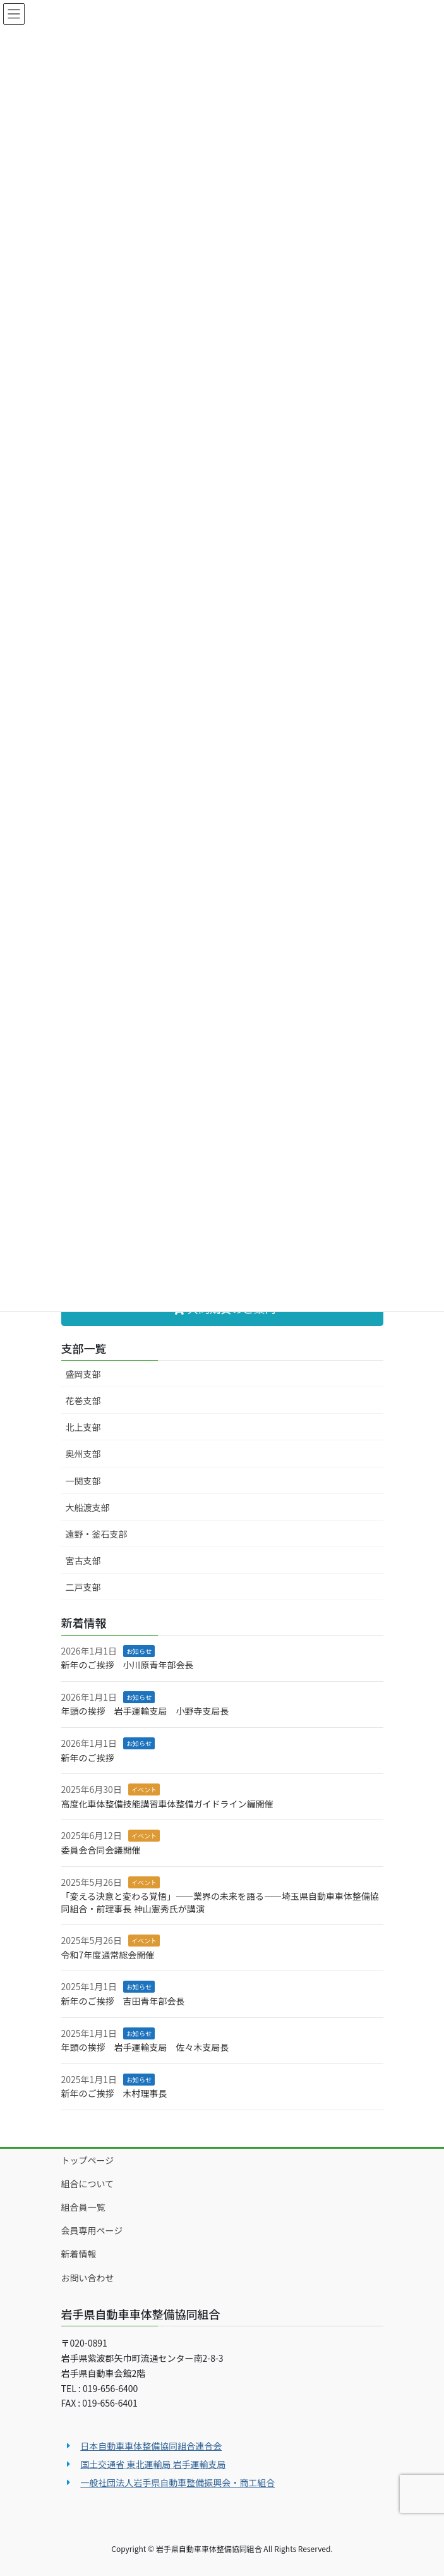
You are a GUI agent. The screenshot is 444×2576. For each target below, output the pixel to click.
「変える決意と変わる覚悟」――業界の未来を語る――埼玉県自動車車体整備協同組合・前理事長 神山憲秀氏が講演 (220, 1902)
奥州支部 (83, 1453)
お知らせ (139, 1651)
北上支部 (83, 1427)
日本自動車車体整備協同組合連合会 (151, 2445)
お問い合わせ (87, 2277)
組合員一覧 (83, 2207)
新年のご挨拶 (87, 1757)
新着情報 (79, 2253)
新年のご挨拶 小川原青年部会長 (127, 1664)
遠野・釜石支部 (97, 1534)
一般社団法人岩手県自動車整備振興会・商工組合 (177, 2482)
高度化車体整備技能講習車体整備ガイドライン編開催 (167, 1803)
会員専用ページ (92, 2230)
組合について (87, 2183)
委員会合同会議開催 (101, 1850)
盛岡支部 (83, 1374)
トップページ (87, 2160)
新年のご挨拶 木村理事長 (114, 2093)
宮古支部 (83, 1560)
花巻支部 (83, 1400)
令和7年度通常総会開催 (108, 1954)
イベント (144, 1789)
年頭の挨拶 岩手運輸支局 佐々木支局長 (145, 2047)
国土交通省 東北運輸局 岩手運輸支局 (152, 2464)
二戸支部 (83, 1587)
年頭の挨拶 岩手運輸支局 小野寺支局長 (145, 1710)
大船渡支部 (88, 1507)
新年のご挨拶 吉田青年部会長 (123, 2001)
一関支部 (83, 1480)
